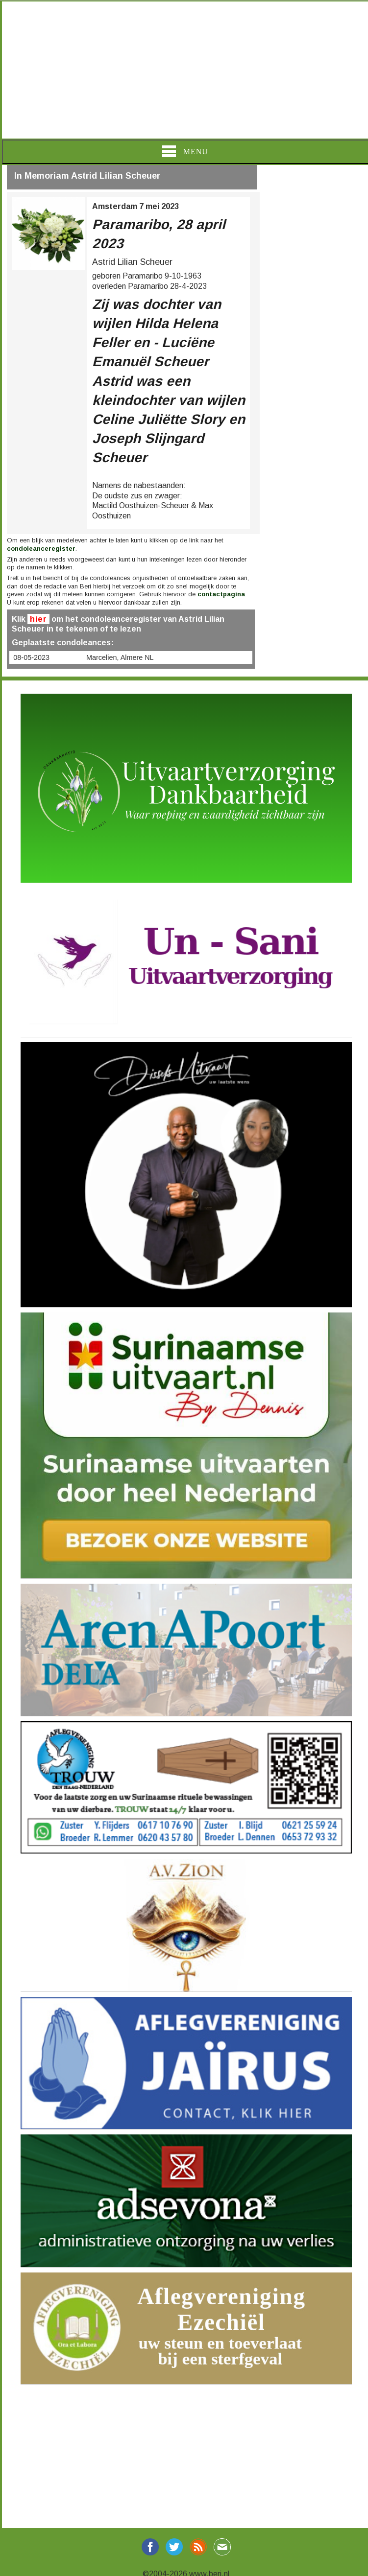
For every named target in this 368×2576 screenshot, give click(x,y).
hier (38, 619)
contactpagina (221, 594)
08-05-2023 (31, 657)
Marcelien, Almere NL (120, 657)
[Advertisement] (184, 70)
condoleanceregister (41, 548)
